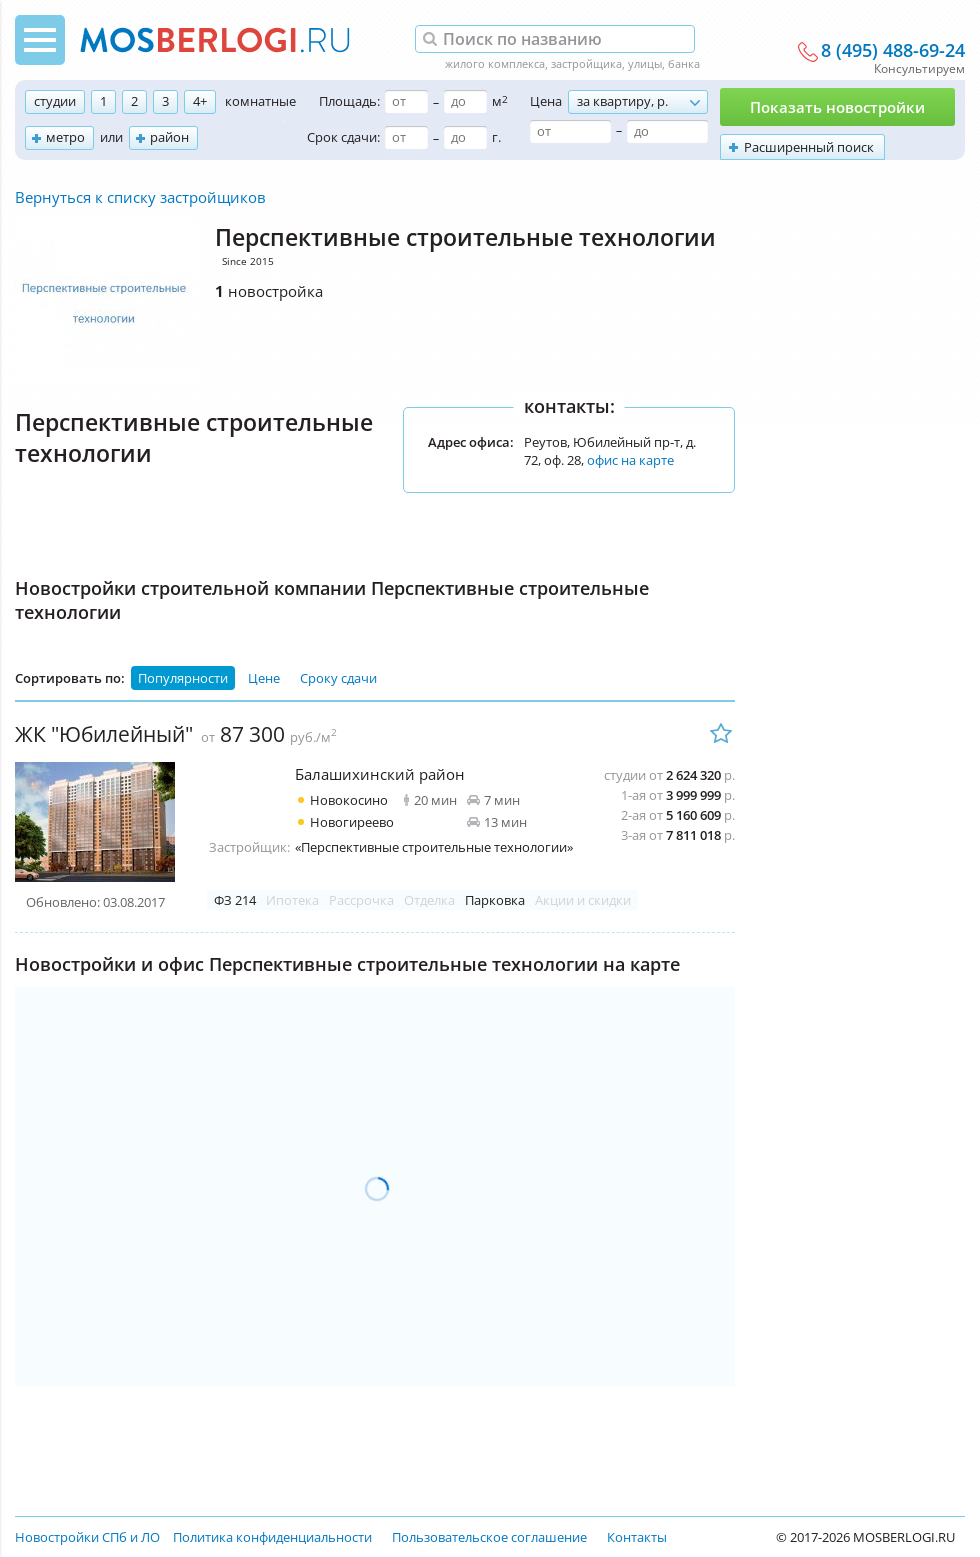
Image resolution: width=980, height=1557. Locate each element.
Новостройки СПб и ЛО (87, 1537)
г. (496, 137)
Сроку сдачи (338, 678)
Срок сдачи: (343, 137)
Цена (546, 101)
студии (55, 101)
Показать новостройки (837, 107)
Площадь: (349, 101)
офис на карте (630, 460)
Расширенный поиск (809, 147)
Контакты (637, 1537)
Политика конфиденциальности (272, 1537)
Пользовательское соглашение (489, 1537)
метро (65, 137)
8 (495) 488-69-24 (893, 51)
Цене (264, 678)
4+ (200, 101)
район (169, 137)
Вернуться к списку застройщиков (140, 197)
